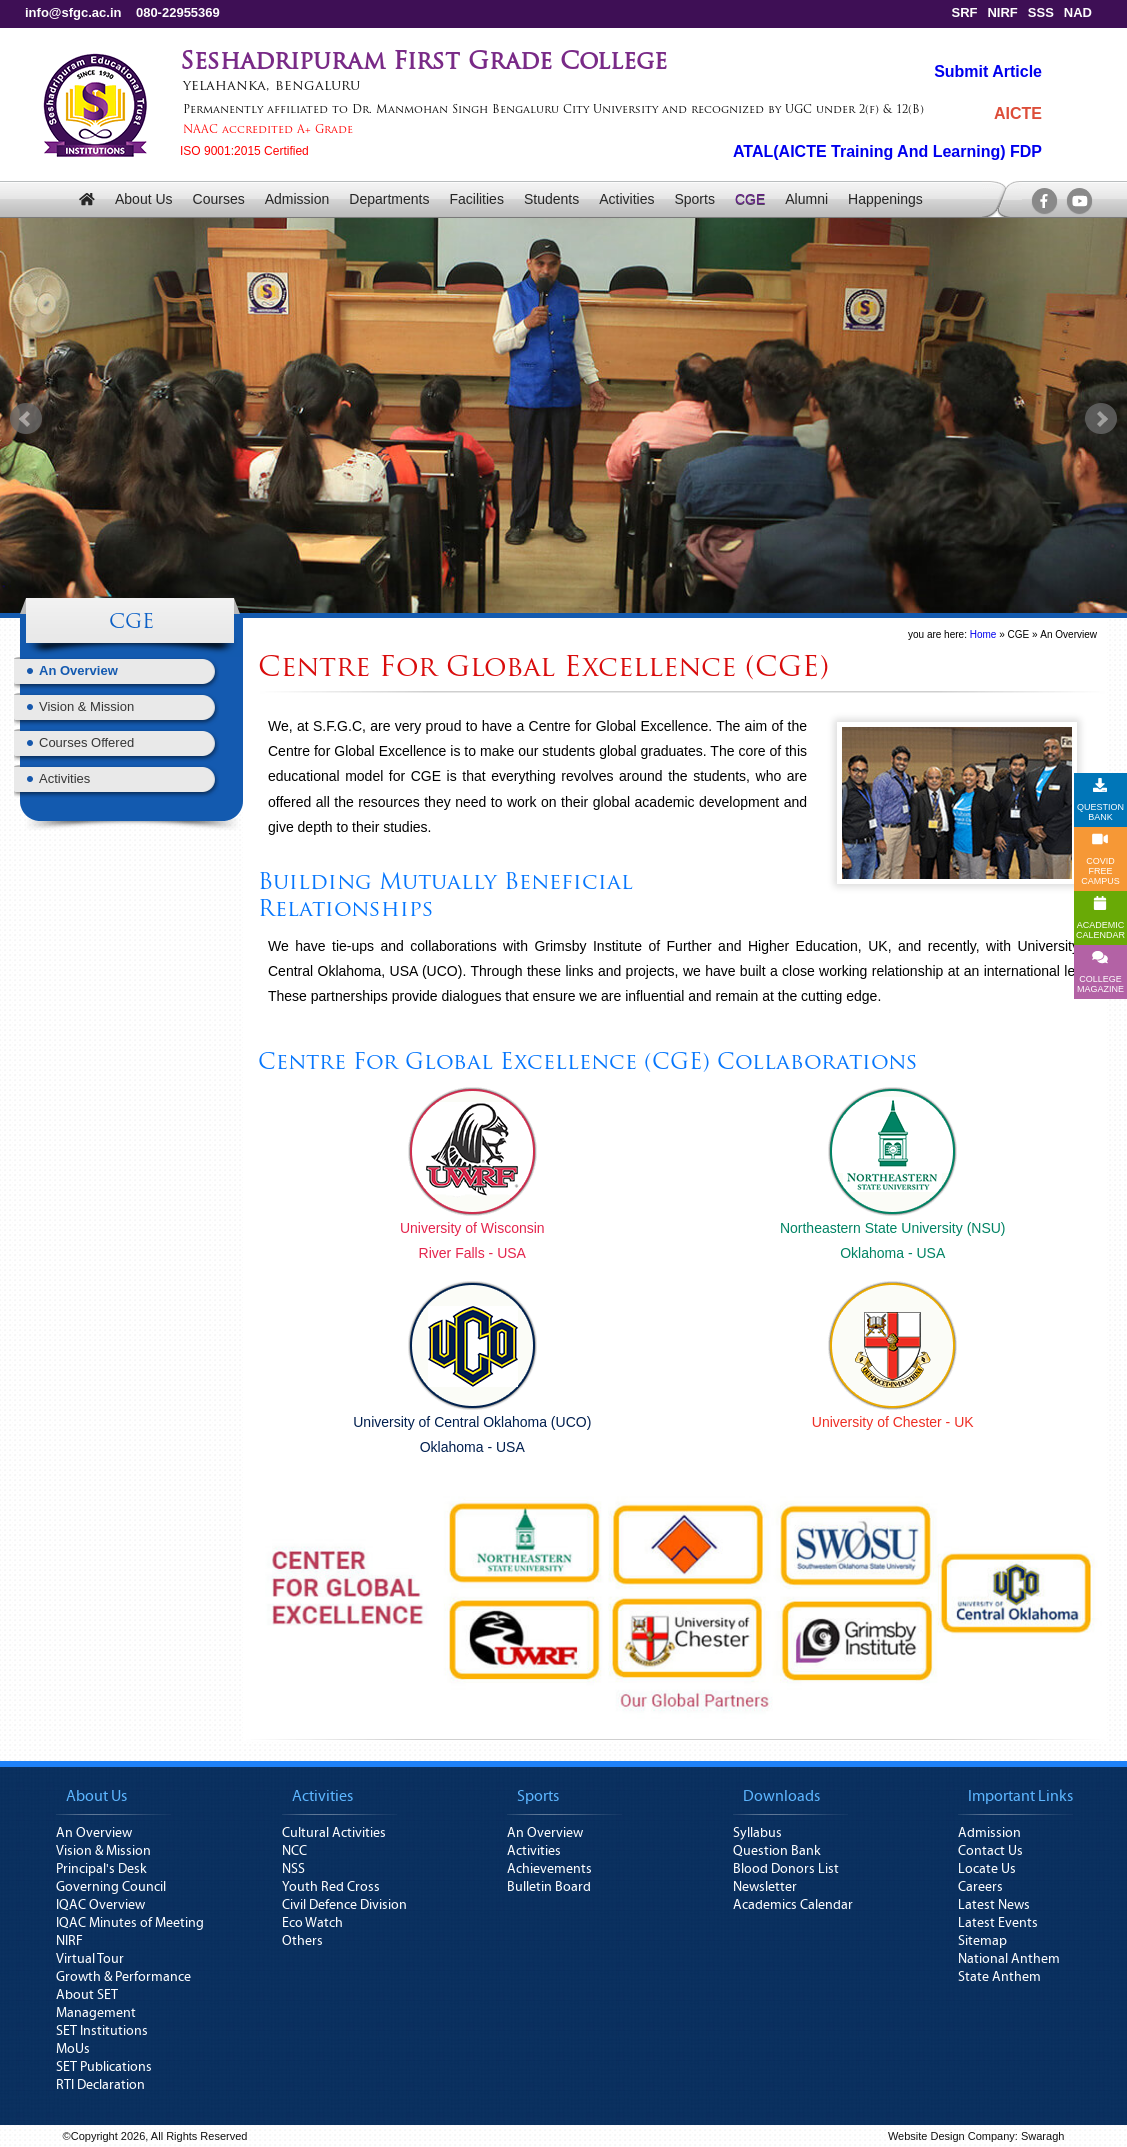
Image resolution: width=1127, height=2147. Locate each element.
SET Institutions (102, 2031)
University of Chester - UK (893, 1422)
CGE (750, 199)
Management (96, 2013)
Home (983, 634)
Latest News (994, 1905)
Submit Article (988, 71)
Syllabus (757, 1833)
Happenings (885, 199)
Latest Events (998, 1923)
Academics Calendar (793, 1905)
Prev (26, 419)
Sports (694, 199)
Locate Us (987, 1869)
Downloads (781, 1796)
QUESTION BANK (1100, 800)
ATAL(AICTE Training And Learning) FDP (887, 151)
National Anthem (1009, 1959)
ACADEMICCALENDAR (1100, 918)
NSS (293, 1869)
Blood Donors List (786, 1869)
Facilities (476, 199)
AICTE (1018, 113)
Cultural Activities (334, 1833)
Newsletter (765, 1887)
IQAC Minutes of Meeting (130, 1923)
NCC (294, 1851)
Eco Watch (312, 1923)
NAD (1078, 12)
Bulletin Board (549, 1887)
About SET (87, 1995)
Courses (219, 199)
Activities (626, 199)
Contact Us (990, 1851)
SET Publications (104, 2067)
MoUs (73, 2049)
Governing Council (111, 1887)
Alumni (806, 199)
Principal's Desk (101, 1869)
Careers (980, 1887)
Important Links (1020, 1796)
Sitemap (982, 1941)
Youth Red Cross (331, 1887)
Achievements (549, 1869)
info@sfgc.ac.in (73, 12)
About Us (144, 199)
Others (302, 1941)
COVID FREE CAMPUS (1100, 859)
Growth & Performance (123, 1977)
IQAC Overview (100, 1905)
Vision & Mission (86, 706)
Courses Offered (86, 742)
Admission (297, 199)
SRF (964, 12)
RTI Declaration (100, 2085)
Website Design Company (951, 2136)
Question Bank (777, 1851)
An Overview (78, 670)
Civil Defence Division (344, 1905)
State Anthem (999, 1977)
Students (551, 199)
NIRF (1002, 12)
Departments (389, 199)
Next (1101, 419)
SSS (1041, 12)
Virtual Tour (90, 1959)
